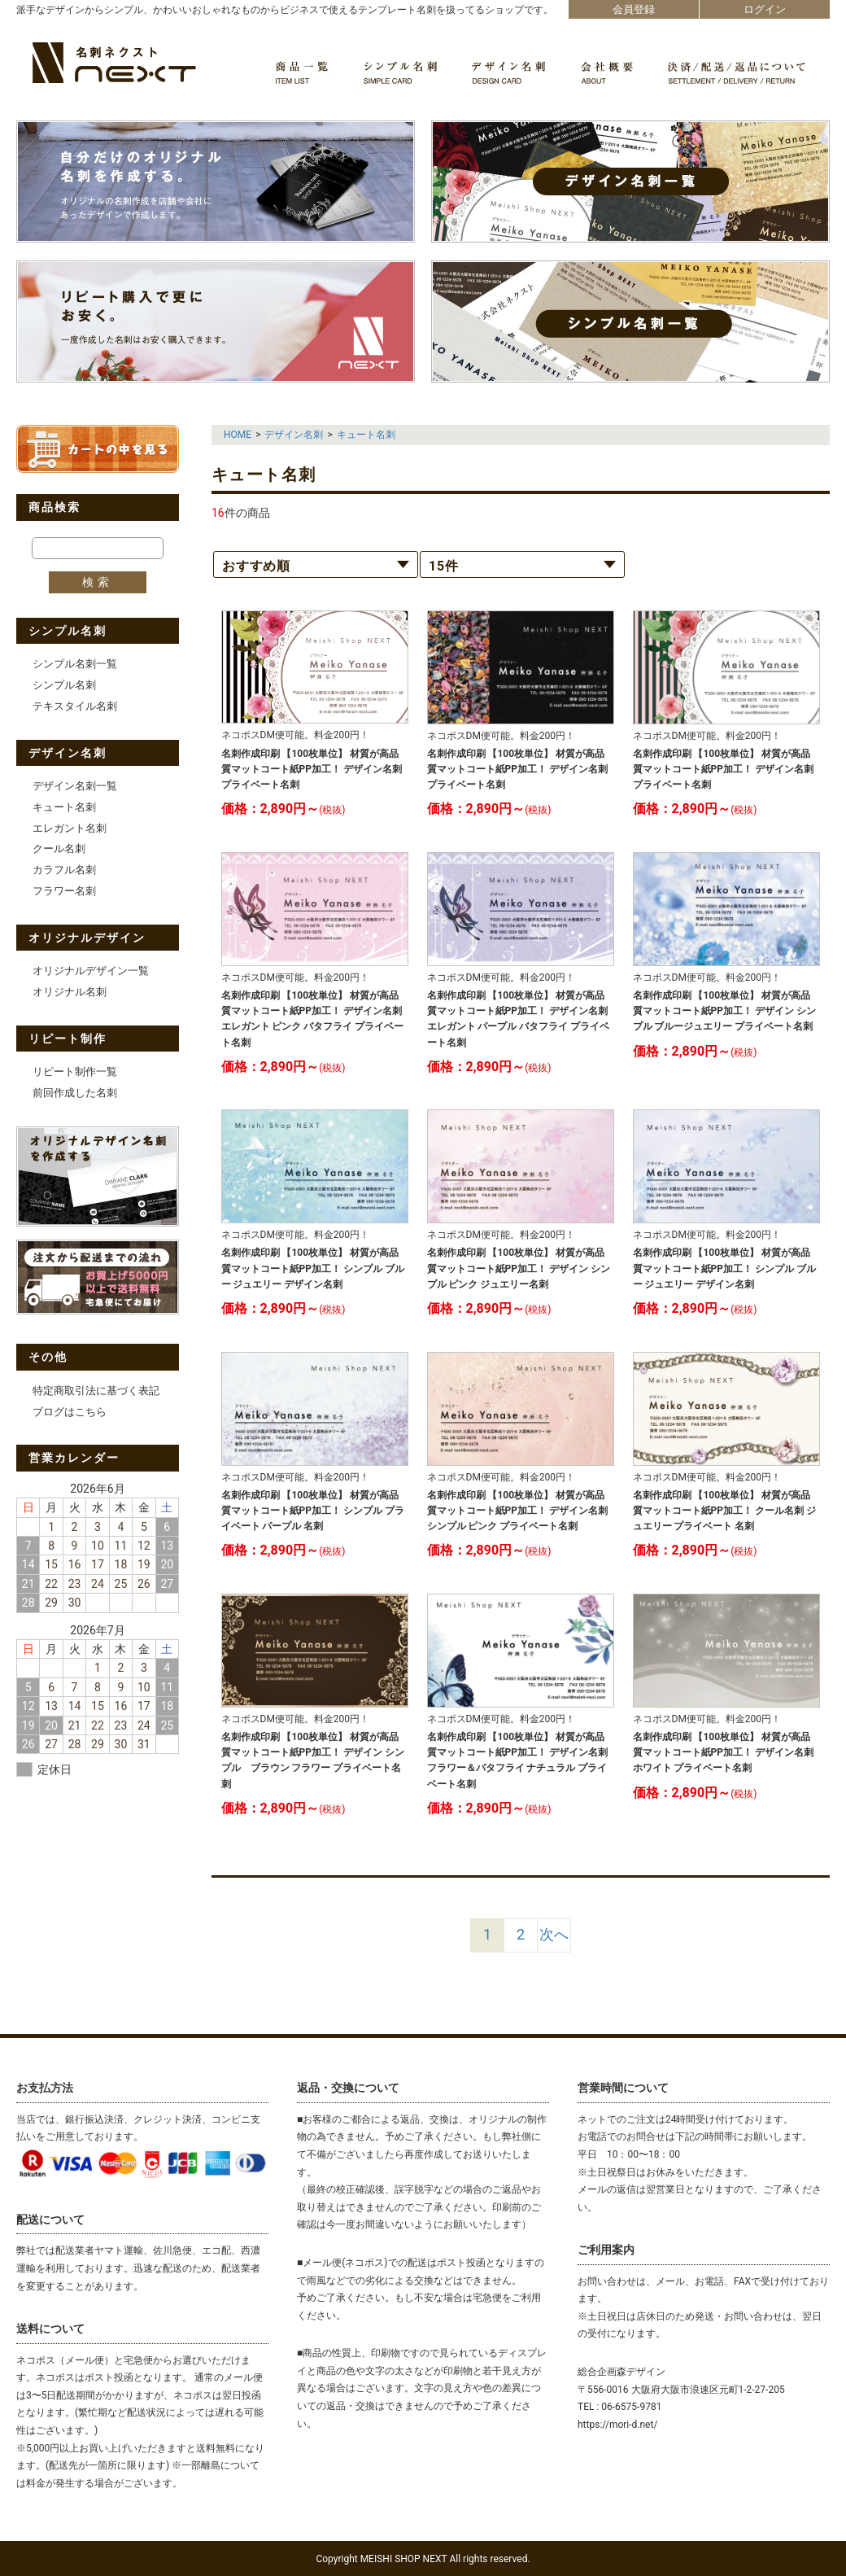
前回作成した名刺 (75, 1093)
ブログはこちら (70, 1412)
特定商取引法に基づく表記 (96, 1390)
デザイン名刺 (293, 434)
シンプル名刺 (64, 685)
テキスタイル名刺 (75, 706)
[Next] (554, 1935)
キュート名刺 (64, 807)
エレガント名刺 (70, 828)
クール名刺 (59, 848)
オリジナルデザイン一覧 (91, 970)
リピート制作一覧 (75, 1071)
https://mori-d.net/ (617, 2424)
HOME (237, 434)
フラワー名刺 (64, 891)
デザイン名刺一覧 (75, 786)
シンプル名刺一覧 (75, 664)
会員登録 (634, 9)
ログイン (765, 9)
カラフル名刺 (64, 870)
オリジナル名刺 (70, 992)
